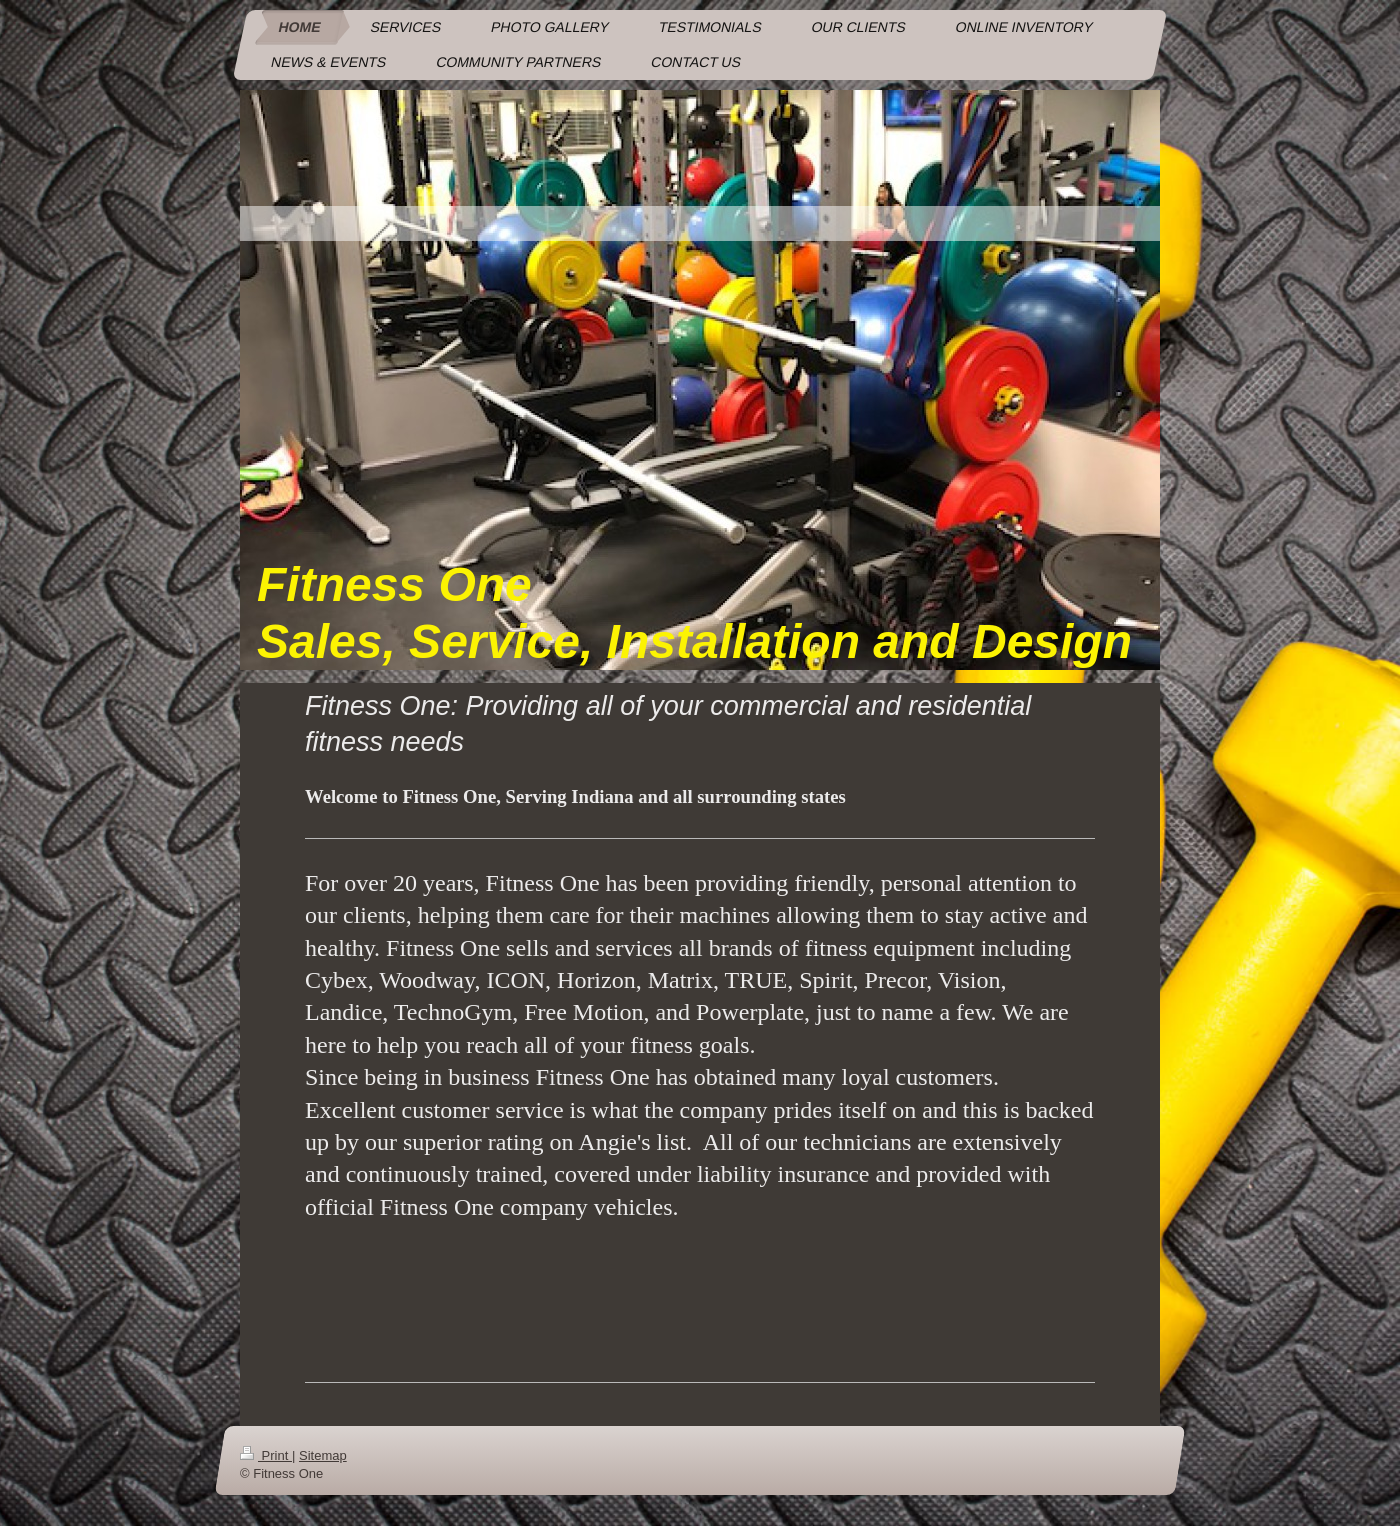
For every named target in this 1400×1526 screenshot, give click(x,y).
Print (266, 1455)
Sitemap (323, 1455)
